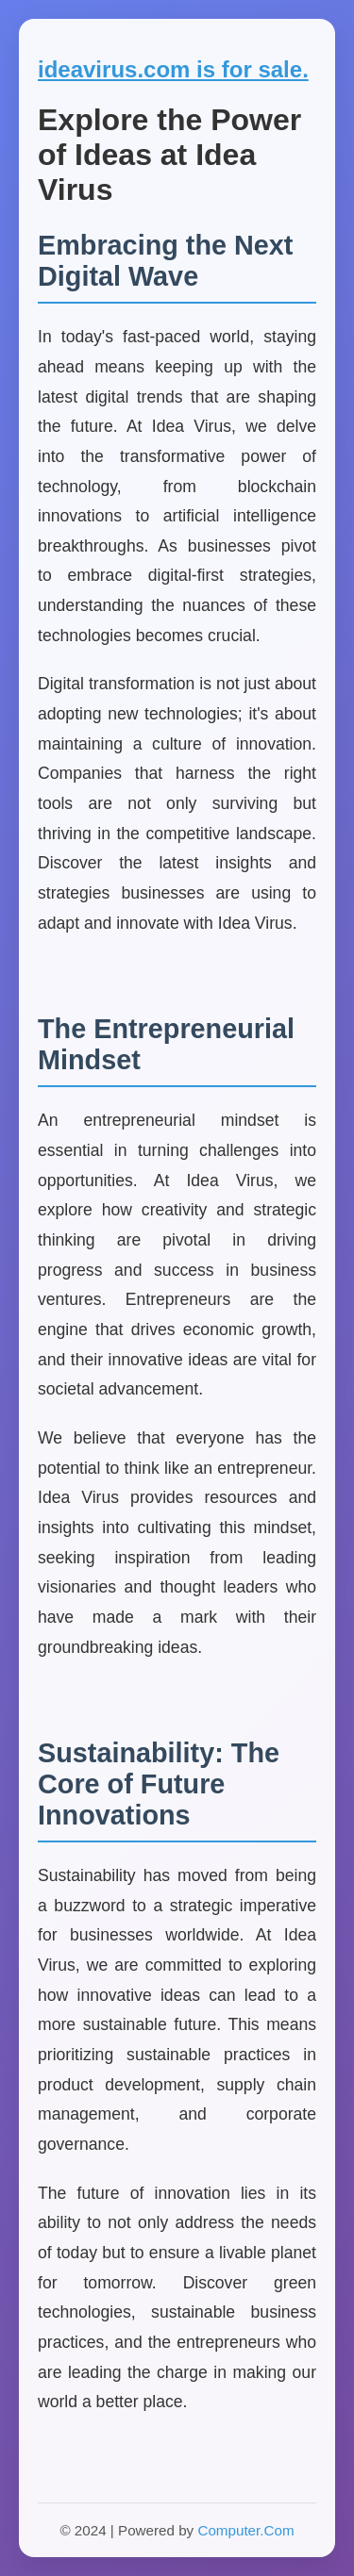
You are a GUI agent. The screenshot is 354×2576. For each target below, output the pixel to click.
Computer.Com (245, 2530)
